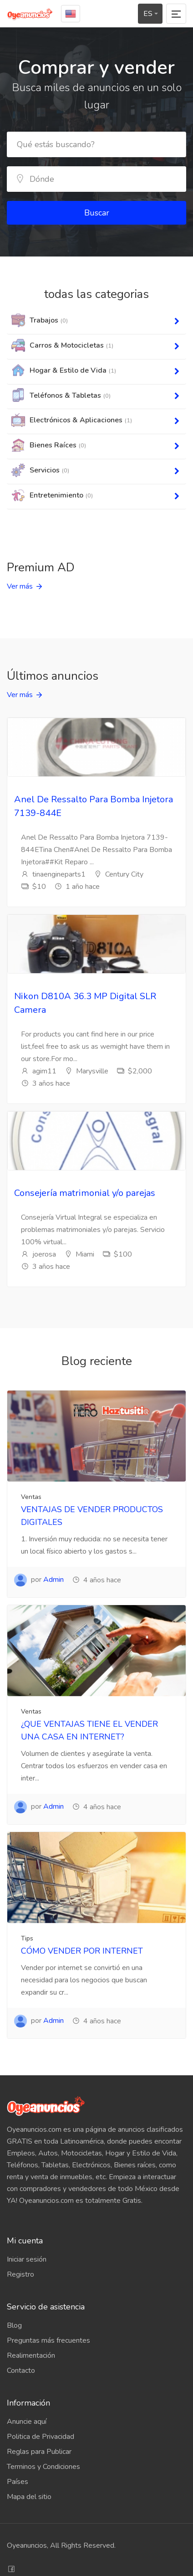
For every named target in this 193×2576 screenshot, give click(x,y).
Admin (53, 1580)
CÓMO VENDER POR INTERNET (82, 1950)
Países (17, 2482)
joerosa (38, 1254)
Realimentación (31, 2355)
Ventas (31, 1497)
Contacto (21, 2371)
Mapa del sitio (29, 2497)
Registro (20, 2274)
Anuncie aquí (26, 2422)
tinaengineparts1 (53, 874)
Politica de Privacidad (40, 2437)
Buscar (96, 212)
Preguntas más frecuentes (48, 2340)
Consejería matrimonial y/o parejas (84, 1193)
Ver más (20, 586)
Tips (27, 1938)
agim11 (38, 1071)
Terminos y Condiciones (43, 2467)
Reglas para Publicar (39, 2452)
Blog (14, 2325)
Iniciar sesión (26, 2259)
